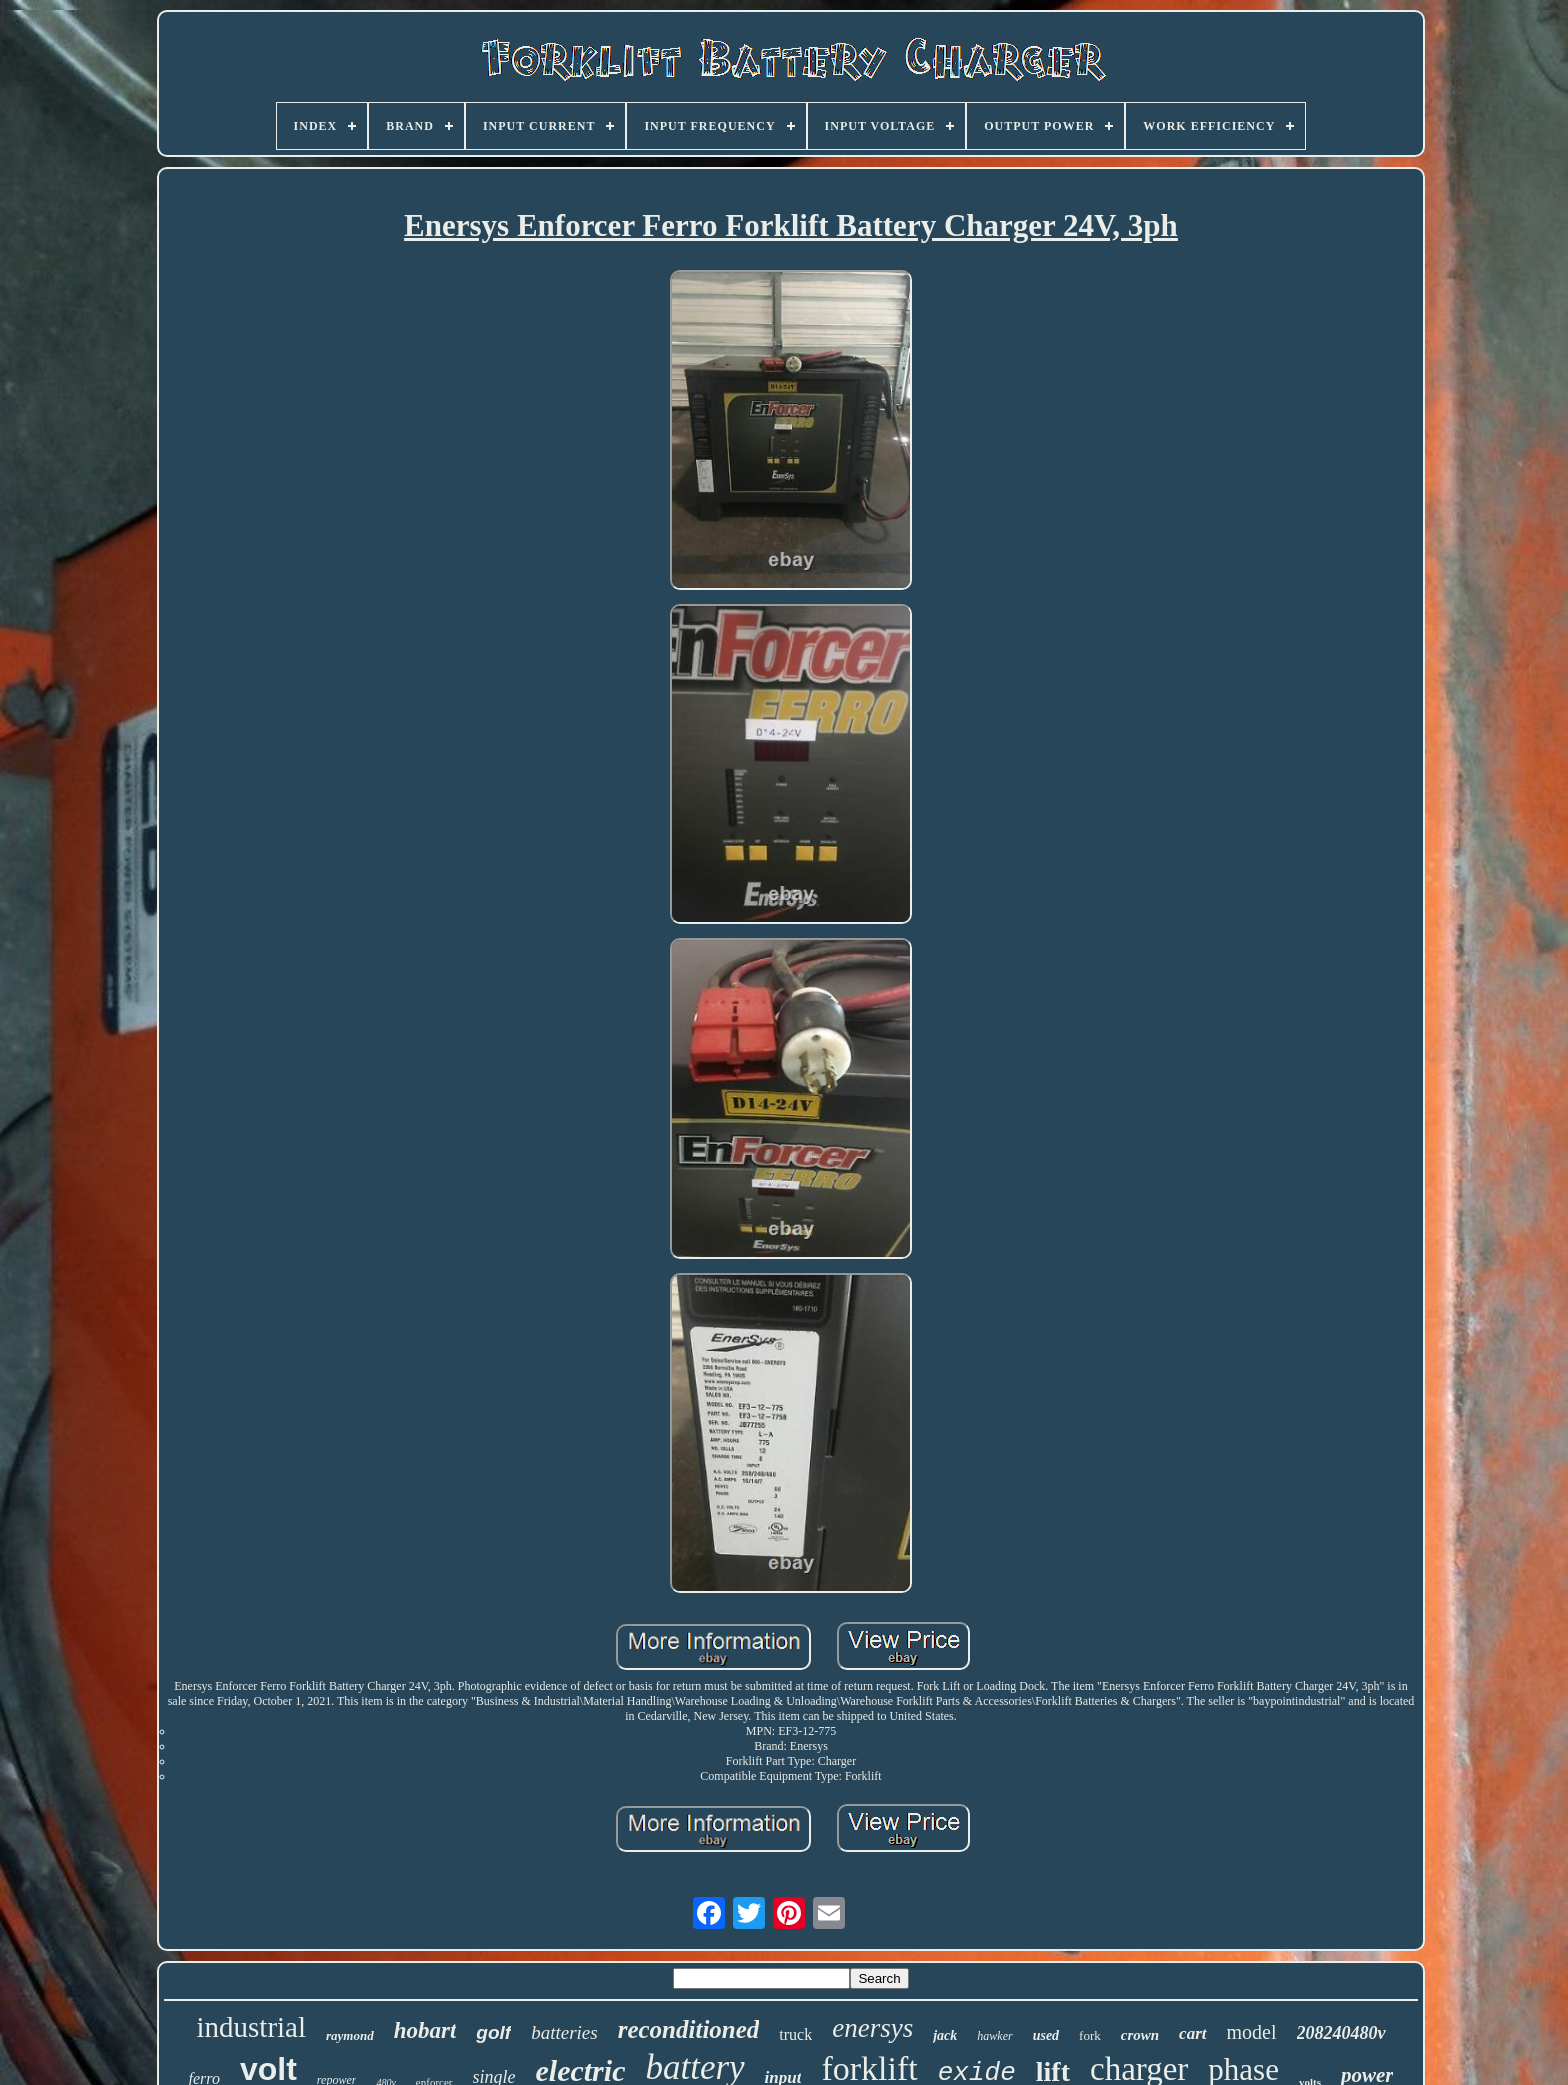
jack (945, 2035)
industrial (251, 2027)
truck (795, 2034)
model (1252, 2032)
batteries (564, 2032)
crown (1140, 2035)
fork (1090, 2035)
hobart (425, 2030)
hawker (994, 2036)
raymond (350, 2035)
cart (1192, 2033)
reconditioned (689, 2029)
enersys (872, 2028)
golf (493, 2032)
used (1046, 2035)
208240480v (1341, 2033)
